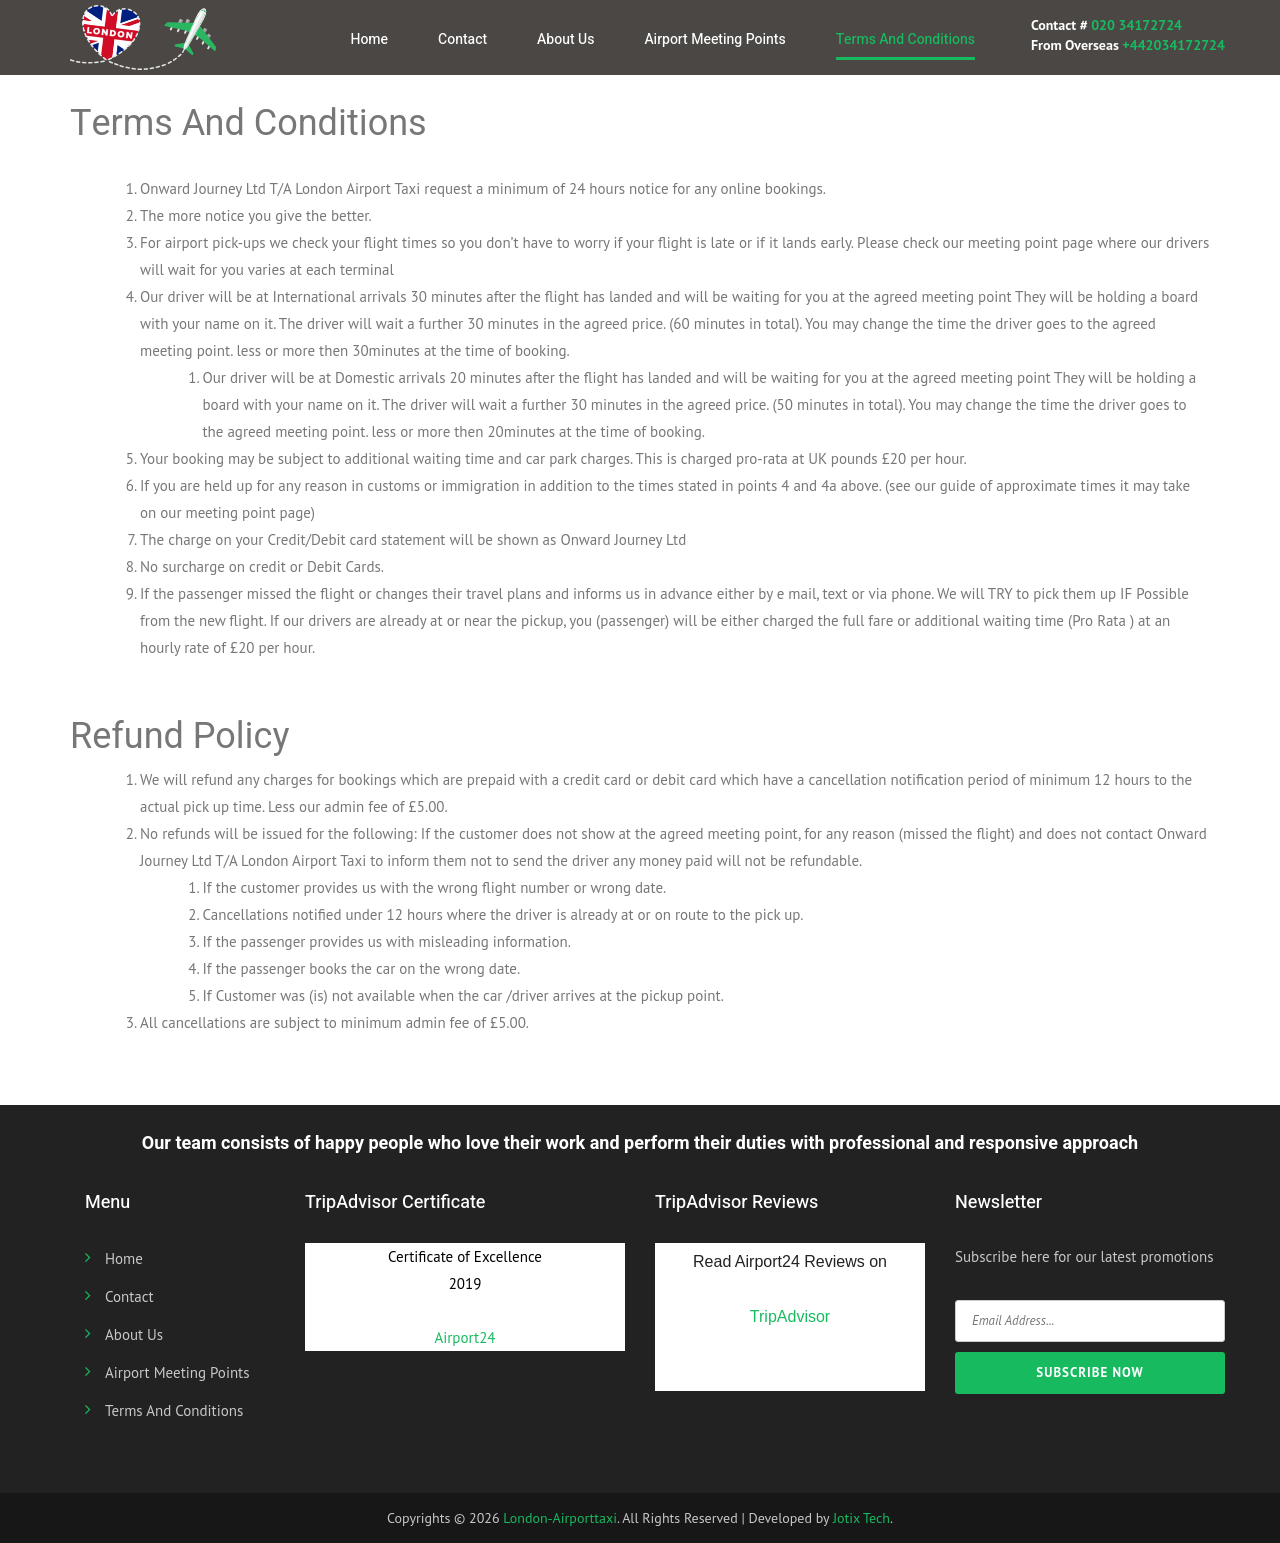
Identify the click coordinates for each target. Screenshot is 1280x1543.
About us (565, 39)
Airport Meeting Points (714, 39)
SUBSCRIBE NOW (1089, 1372)
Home (369, 39)
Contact (462, 39)
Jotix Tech (861, 1518)
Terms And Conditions (905, 39)
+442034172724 (1173, 45)
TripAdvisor (790, 1316)
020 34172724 (1135, 25)
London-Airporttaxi (560, 1518)
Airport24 (464, 1337)
